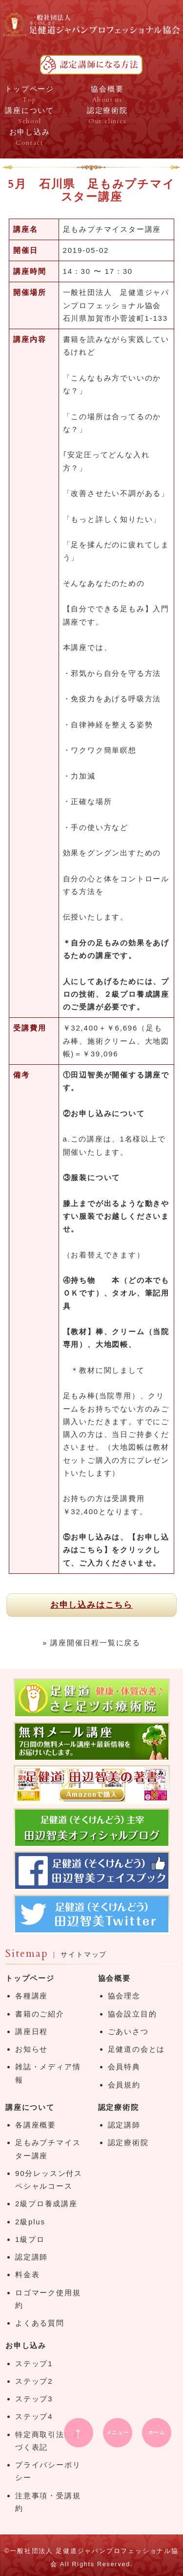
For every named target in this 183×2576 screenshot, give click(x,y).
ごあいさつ (128, 2031)
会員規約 (124, 2085)
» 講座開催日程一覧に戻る (91, 1642)
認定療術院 (118, 2107)
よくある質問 (39, 2323)
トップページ (30, 1978)
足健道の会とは (136, 2049)
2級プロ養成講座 (46, 2203)
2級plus (30, 2222)
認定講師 (31, 2257)
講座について (30, 2107)
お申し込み (25, 2345)
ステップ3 (34, 2399)
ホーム (156, 2432)
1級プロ (30, 2239)
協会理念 (124, 1996)
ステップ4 (34, 2416)
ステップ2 (34, 2381)
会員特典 (124, 2066)
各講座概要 (35, 2125)
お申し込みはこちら (91, 1605)
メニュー (117, 2432)
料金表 (27, 2274)
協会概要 (114, 1978)
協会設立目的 (132, 2014)
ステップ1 (34, 2363)
